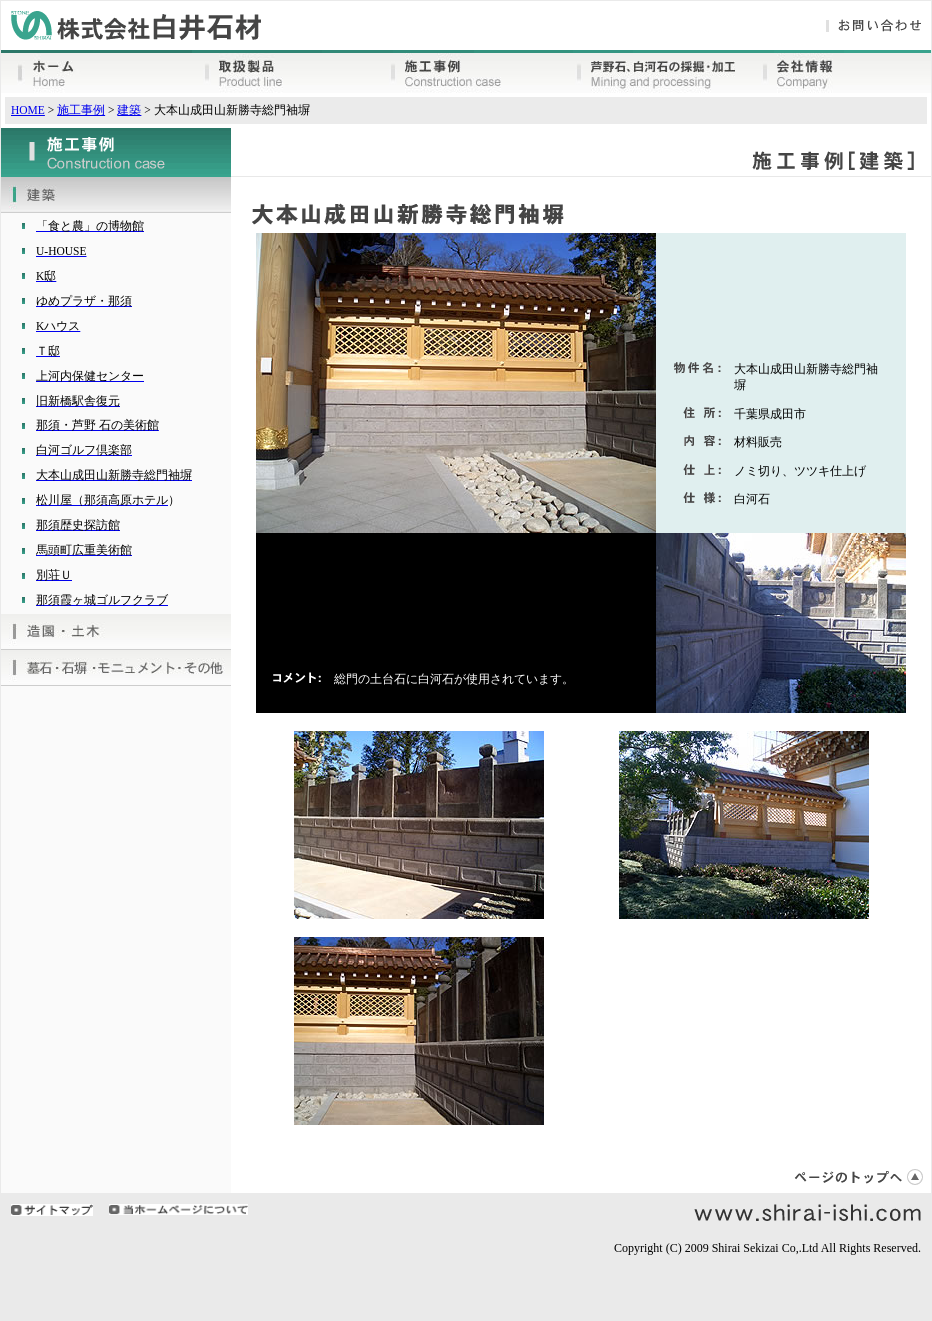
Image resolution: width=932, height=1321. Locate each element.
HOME (28, 110)
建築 (129, 110)
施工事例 (81, 110)
